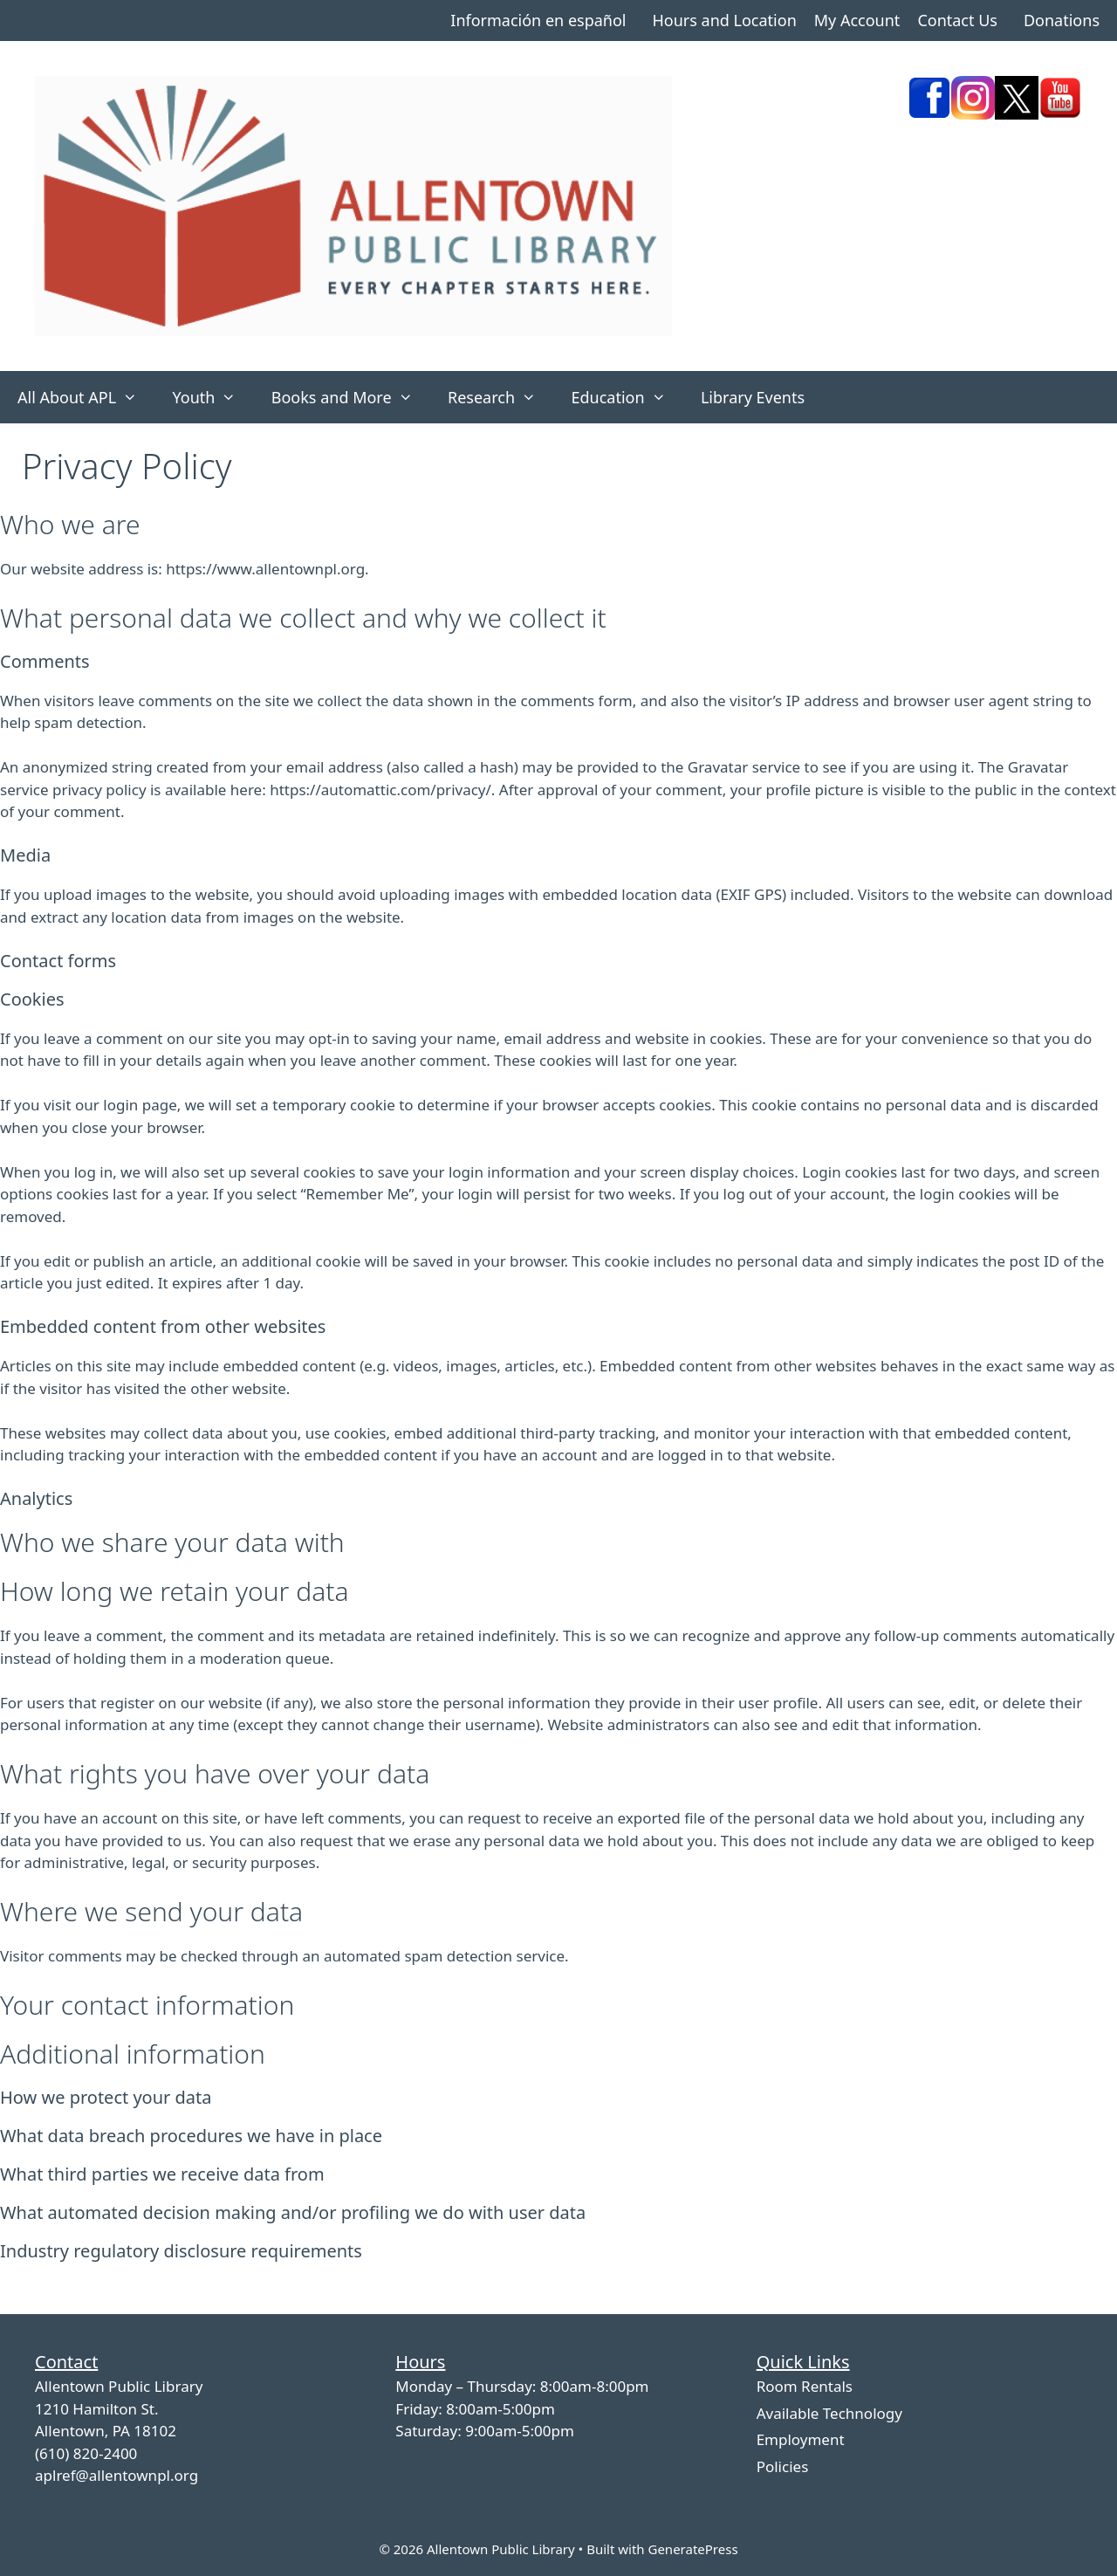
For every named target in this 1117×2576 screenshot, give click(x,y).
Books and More (350, 397)
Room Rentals (805, 2386)
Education (627, 397)
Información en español (538, 20)
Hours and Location (724, 20)
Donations (1062, 20)
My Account (857, 20)
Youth (212, 397)
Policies (783, 2466)
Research (500, 397)
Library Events (753, 397)
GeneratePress (692, 2549)
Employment (801, 2439)
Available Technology (829, 2413)
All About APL (85, 397)
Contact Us (957, 20)
